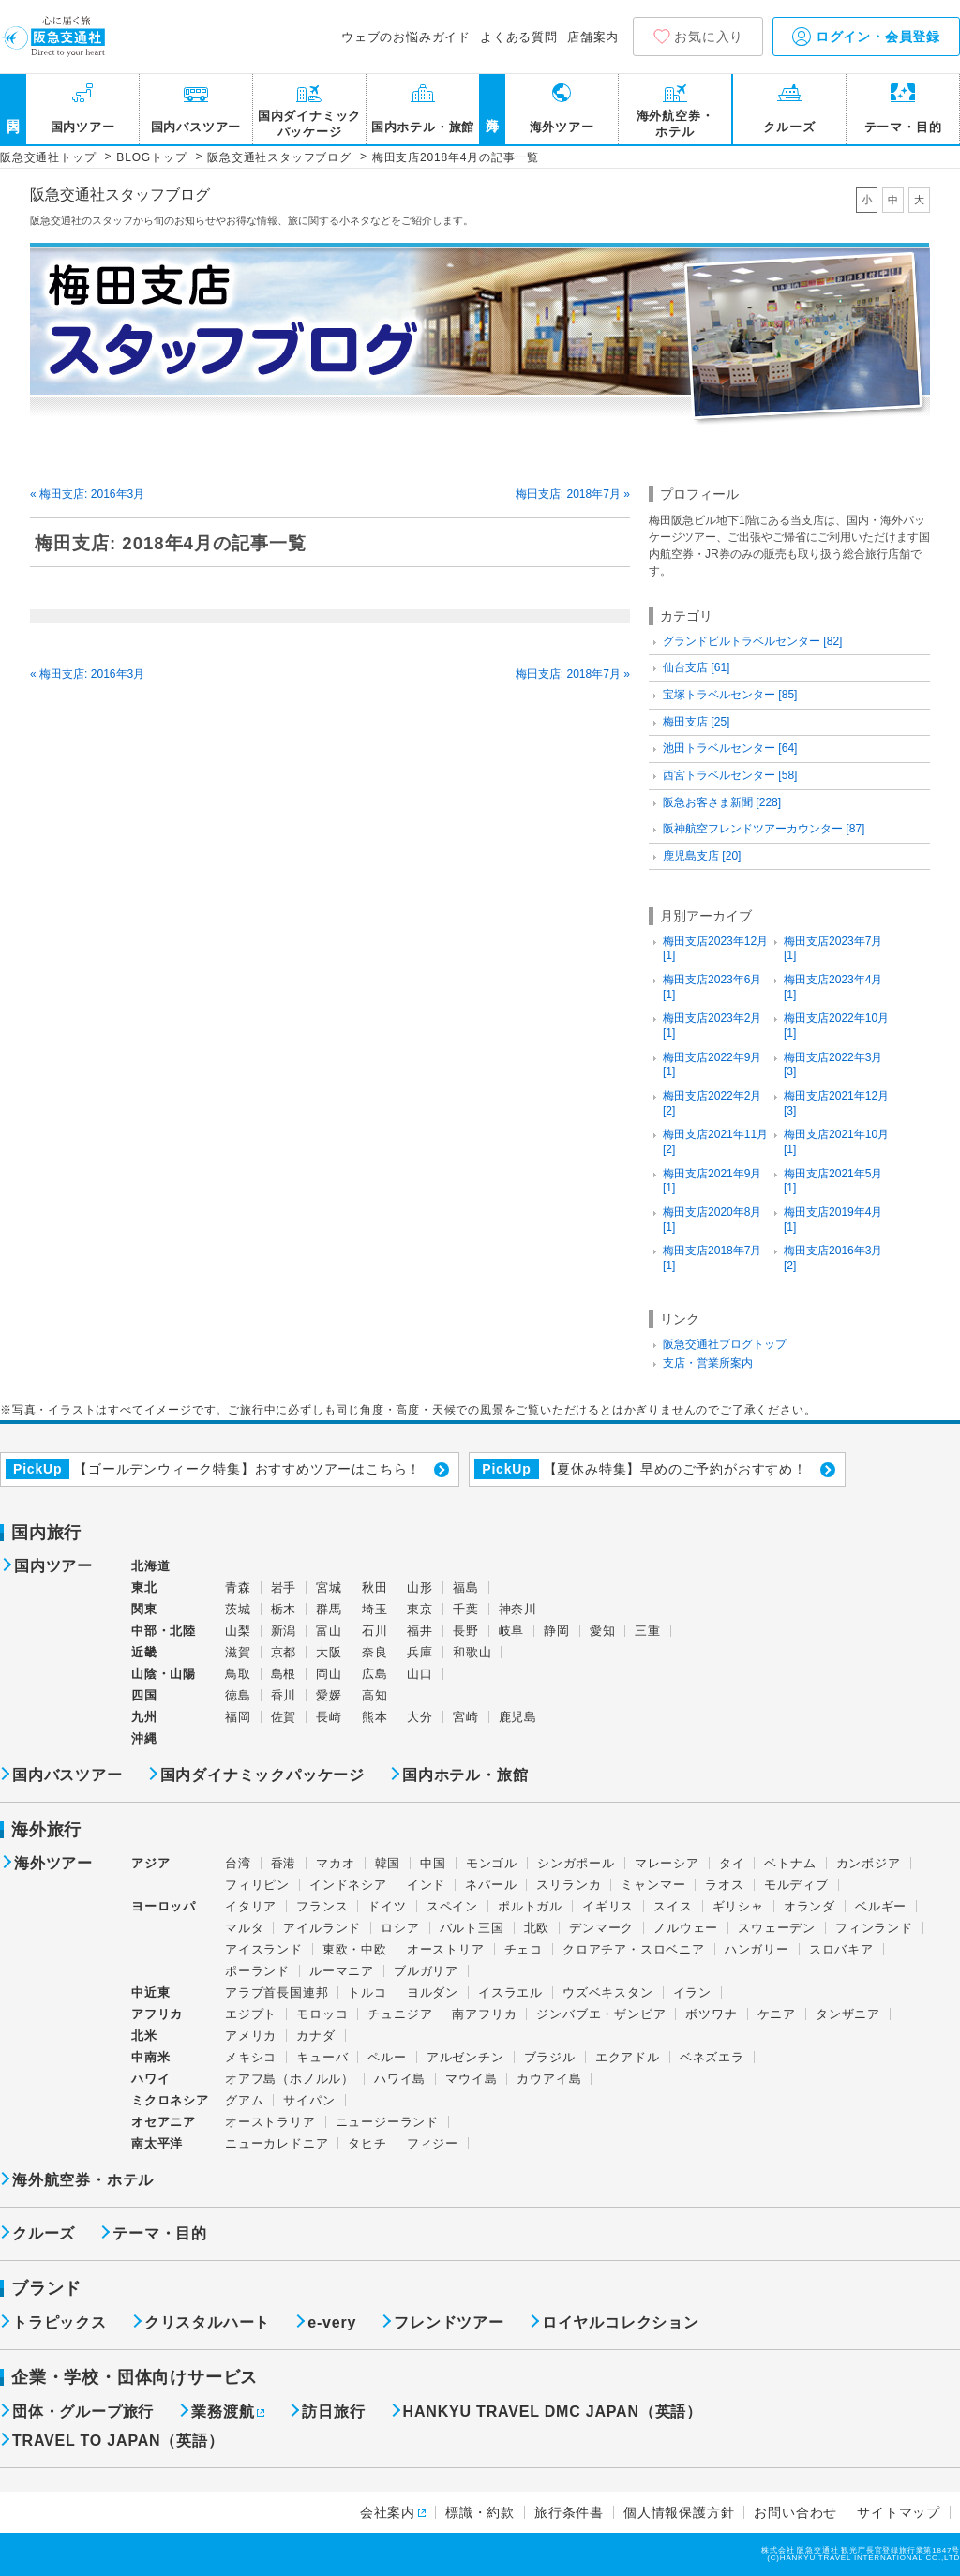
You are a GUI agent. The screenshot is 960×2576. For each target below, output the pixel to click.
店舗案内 (593, 37)
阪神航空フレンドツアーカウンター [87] (763, 828)
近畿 (144, 1652)
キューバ (322, 2057)
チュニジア (400, 2014)
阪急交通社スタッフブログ (120, 194)
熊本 (375, 1717)
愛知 (603, 1631)
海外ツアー (562, 127)
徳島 (238, 1695)
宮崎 (466, 1717)
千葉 (466, 1609)
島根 (284, 1674)
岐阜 (512, 1631)
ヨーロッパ (163, 1906)
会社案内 (387, 2512)
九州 (144, 1717)
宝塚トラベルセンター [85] (730, 694)
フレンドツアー (449, 2322)
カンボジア (868, 1863)
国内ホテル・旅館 (422, 127)
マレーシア (667, 1863)
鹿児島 (518, 1717)
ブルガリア (426, 1971)
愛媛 (329, 1695)
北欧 (537, 1928)
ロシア (400, 1928)
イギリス (608, 1906)
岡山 (329, 1674)
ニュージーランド (387, 2122)
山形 (420, 1587)
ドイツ (387, 1906)
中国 (433, 1863)
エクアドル (627, 2057)
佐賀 (284, 1717)
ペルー (387, 2057)
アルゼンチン (465, 2057)
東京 (420, 1609)
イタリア (251, 1906)
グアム (244, 2100)
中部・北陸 (163, 1631)
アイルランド (322, 1928)
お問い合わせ (795, 2512)
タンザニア (848, 2014)
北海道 (150, 1566)
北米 (144, 2035)
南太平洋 (157, 2143)
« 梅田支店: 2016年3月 (87, 494)
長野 (466, 1631)
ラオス (724, 1885)
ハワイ (150, 2079)
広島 (375, 1674)
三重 (648, 1631)
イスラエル (510, 1992)
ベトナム (790, 1863)
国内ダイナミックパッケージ (309, 124)
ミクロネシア (170, 2100)
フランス (322, 1906)
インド (426, 1885)
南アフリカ (484, 2014)
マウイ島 (471, 2079)
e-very (332, 2322)
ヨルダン (432, 1992)
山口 (420, 1674)
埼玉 (375, 1609)
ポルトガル (530, 1906)
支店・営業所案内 (708, 1363)
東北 (144, 1587)
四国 (144, 1695)
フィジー (432, 2143)
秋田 (375, 1587)
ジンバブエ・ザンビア (601, 2014)
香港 (284, 1863)
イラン (692, 1992)
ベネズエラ (712, 2057)
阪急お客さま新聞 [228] (722, 802)
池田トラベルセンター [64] (730, 748)
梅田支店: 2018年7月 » (573, 494)
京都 (284, 1652)
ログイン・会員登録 (866, 36)
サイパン (309, 2100)
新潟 (284, 1631)
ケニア (777, 2014)
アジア (150, 1863)
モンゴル (492, 1863)
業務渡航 (222, 2411)
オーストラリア (270, 2122)
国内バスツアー (196, 127)
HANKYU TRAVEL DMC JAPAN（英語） (552, 2411)
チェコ (523, 1949)
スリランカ (568, 1885)
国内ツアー (83, 127)
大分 (420, 1717)
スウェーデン (777, 1928)
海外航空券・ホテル (675, 124)
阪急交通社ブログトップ (725, 1344)
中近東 (150, 1992)
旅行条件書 (569, 2512)
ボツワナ (711, 2014)
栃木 (284, 1609)
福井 (420, 1631)
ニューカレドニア (276, 2143)
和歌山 (472, 1652)
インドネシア (348, 1885)
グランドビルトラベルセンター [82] (752, 641)
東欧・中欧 (354, 1949)
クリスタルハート (207, 2322)
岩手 (284, 1587)
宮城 (329, 1587)
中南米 (150, 2057)
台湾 (238, 1863)
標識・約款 (480, 2512)
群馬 (329, 1609)
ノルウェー (685, 1928)
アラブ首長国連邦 (276, 1992)
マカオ (335, 1863)
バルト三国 (472, 1928)
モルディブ (796, 1885)
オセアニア (163, 2122)
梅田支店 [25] (696, 721)
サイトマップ (898, 2512)
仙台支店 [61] (696, 667)
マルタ (244, 1928)
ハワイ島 (400, 2079)
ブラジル (550, 2057)
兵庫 (420, 1652)
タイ (732, 1863)
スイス (672, 1906)
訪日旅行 (333, 2411)
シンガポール (576, 1863)
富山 (329, 1631)
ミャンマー (653, 1885)
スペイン (452, 1906)
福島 (466, 1587)
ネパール (491, 1885)
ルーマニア (341, 1971)
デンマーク (601, 1928)
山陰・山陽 (163, 1674)
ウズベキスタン (607, 1992)
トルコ (367, 1992)
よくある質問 (519, 37)
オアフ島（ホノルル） (289, 2079)
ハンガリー (757, 1949)
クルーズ (789, 127)
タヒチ (367, 2143)
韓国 (388, 1863)
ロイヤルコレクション (620, 2322)
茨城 (238, 1609)
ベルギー (881, 1906)
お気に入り (708, 36)
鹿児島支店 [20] (702, 855)
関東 (144, 1609)
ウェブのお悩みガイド (406, 37)
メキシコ (251, 2057)
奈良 (375, 1652)
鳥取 (238, 1674)
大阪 (329, 1652)
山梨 (238, 1631)
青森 (238, 1587)
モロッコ (322, 2014)
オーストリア (446, 1949)
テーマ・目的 (903, 127)
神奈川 (518, 1609)
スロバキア (841, 1949)
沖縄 (144, 1738)
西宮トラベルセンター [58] (730, 775)
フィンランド (874, 1928)
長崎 (329, 1717)
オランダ (809, 1906)
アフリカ (157, 2014)
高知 (375, 1695)
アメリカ (251, 2035)
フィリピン (257, 1885)
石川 (375, 1631)
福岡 (238, 1717)
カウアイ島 (549, 2079)
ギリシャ (738, 1906)
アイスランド (264, 1949)
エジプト (251, 2014)
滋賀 (238, 1652)
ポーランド (257, 1971)
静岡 (557, 1631)
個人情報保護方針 (678, 2512)
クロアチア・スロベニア (633, 1949)
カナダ (315, 2035)
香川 (284, 1695)
